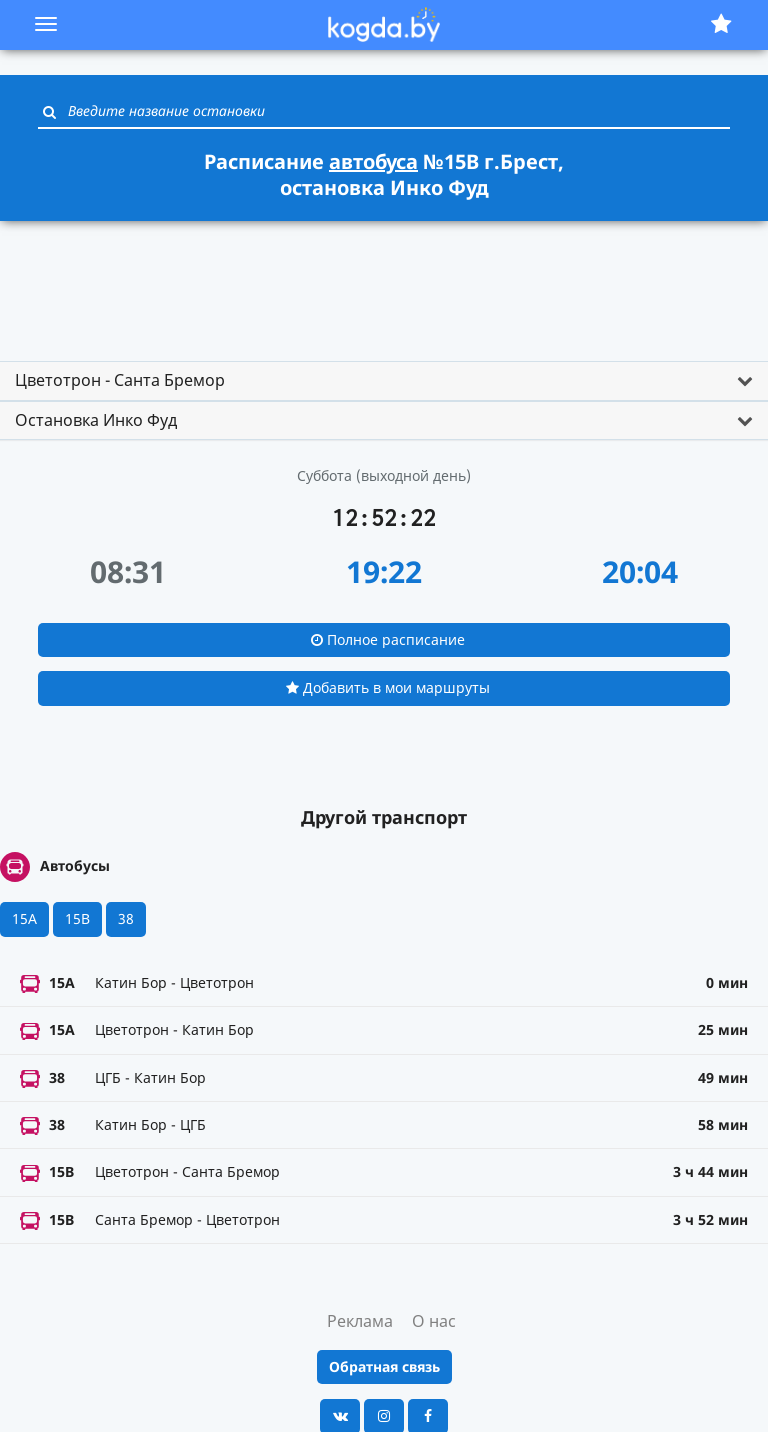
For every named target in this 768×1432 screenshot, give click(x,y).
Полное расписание (388, 639)
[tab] (384, 381)
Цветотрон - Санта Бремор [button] (120, 380)
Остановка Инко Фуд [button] (96, 420)
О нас (434, 1321)
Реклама (360, 1321)
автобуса (373, 161)
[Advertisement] (384, 282)
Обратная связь (384, 1366)
